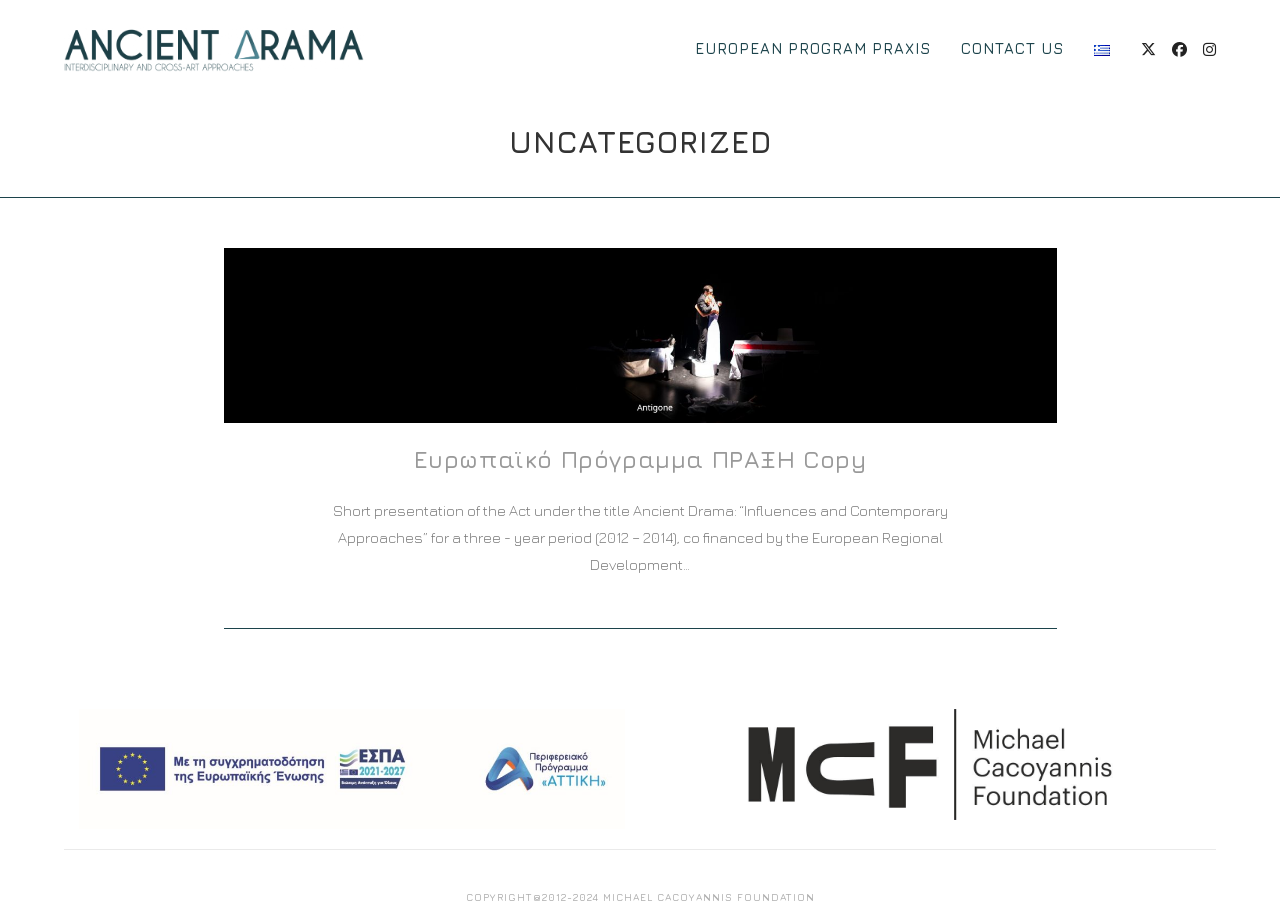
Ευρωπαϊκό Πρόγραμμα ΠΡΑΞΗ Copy (640, 459)
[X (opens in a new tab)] (1148, 49)
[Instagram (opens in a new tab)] (1209, 49)
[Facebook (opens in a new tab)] (1179, 49)
